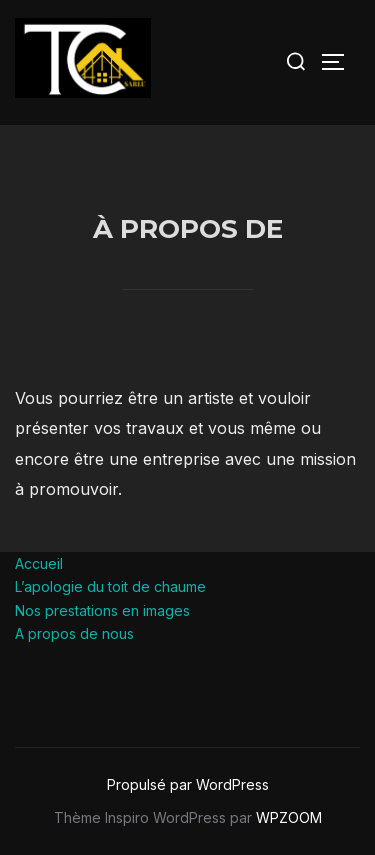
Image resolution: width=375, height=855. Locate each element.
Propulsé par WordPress (188, 784)
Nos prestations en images (102, 610)
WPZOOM (289, 817)
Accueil (39, 563)
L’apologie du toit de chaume (110, 586)
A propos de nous (74, 633)
